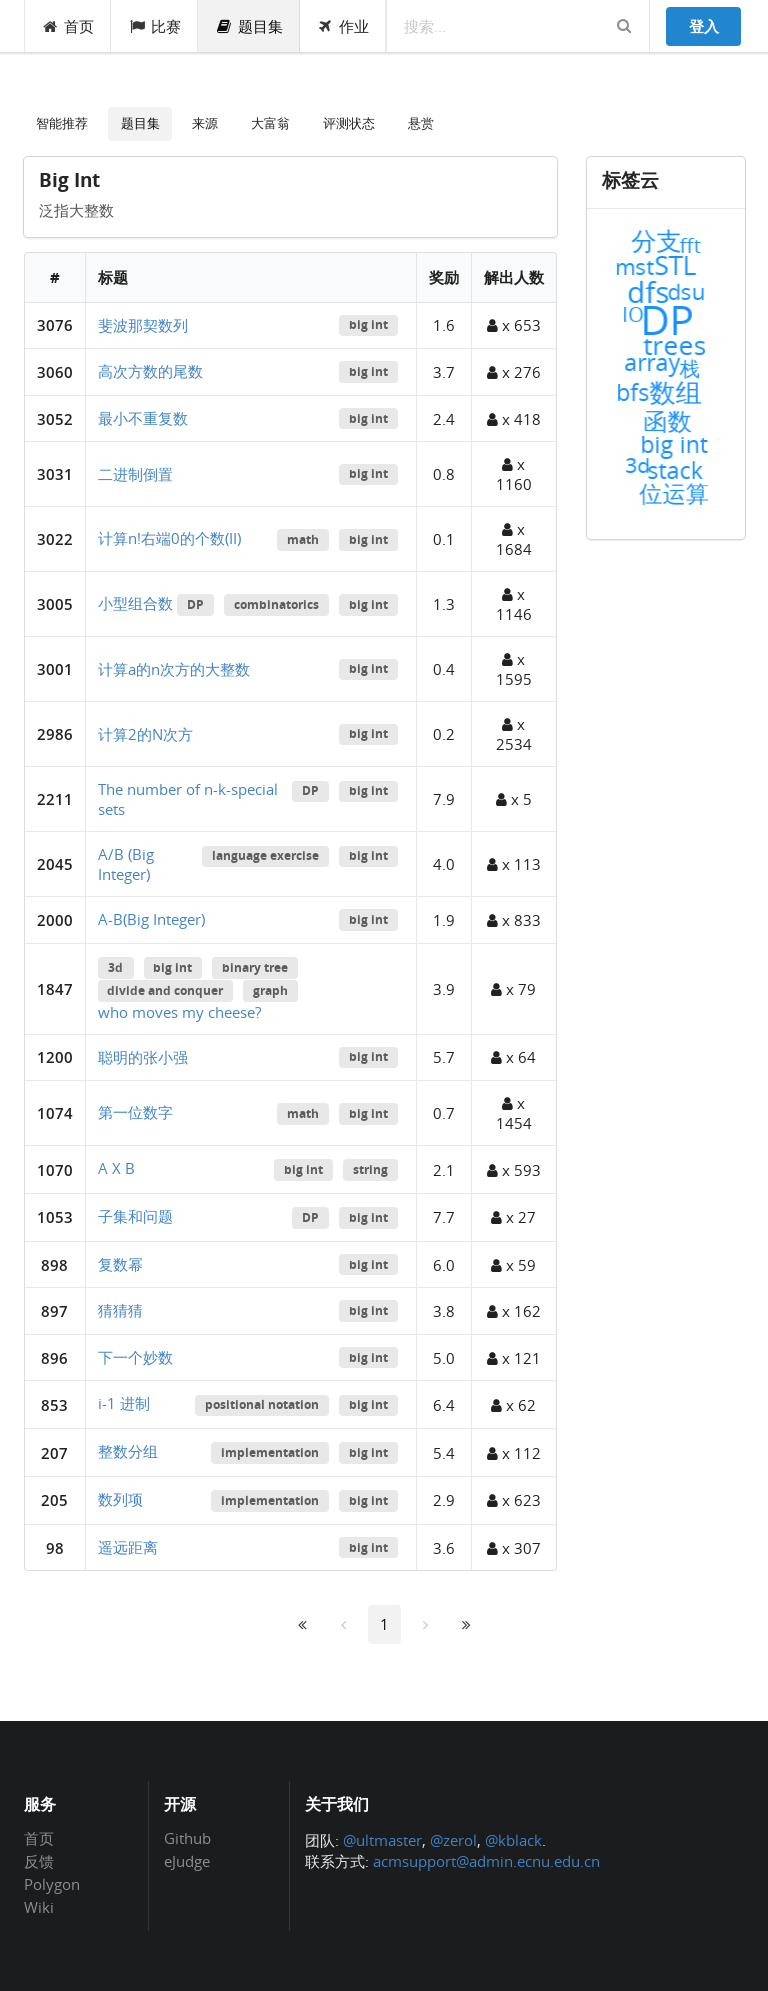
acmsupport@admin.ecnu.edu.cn (486, 1861)
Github (187, 1839)
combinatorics (276, 604)
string (370, 1169)
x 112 (514, 1453)
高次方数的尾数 (150, 371)
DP (195, 604)
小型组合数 (135, 603)
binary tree (255, 967)
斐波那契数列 (143, 325)
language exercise (265, 855)
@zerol (453, 1840)
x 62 (513, 1405)
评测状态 (349, 123)
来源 (205, 123)
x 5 (514, 799)
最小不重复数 (143, 418)
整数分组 (128, 1451)
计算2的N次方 (145, 734)
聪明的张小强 (143, 1057)
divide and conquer (165, 990)
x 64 (513, 1057)
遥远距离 (128, 1547)
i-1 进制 (124, 1403)
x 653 (514, 325)
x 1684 (514, 539)
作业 (343, 26)
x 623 (514, 1500)
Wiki (39, 1906)
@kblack (513, 1840)
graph (270, 990)
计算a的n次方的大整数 (174, 669)
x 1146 (514, 604)
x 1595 (514, 669)
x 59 (513, 1265)
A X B (116, 1168)
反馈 (39, 1861)
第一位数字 (135, 1112)
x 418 (514, 419)
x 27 (513, 1217)
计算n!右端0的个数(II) (169, 538)
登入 (704, 26)
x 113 (514, 864)
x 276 (514, 372)
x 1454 (514, 1113)
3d (115, 967)
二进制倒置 (135, 474)
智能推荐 (62, 123)
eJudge (187, 1860)
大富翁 (270, 123)
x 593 (514, 1170)
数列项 (120, 1499)
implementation (270, 1452)
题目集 (249, 26)
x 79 (513, 989)
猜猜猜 (120, 1310)
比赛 (154, 26)
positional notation (262, 1404)
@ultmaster (382, 1840)
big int (368, 324)
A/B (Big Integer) (126, 864)
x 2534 (514, 734)
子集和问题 (135, 1216)
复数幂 (120, 1264)
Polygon (52, 1884)
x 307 (514, 1548)
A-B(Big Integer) (151, 919)
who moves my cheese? (179, 1012)
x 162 (514, 1311)
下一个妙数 (135, 1357)
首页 (68, 26)
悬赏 (421, 123)
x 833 (514, 920)
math (303, 539)
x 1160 (514, 474)
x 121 (514, 1358)
